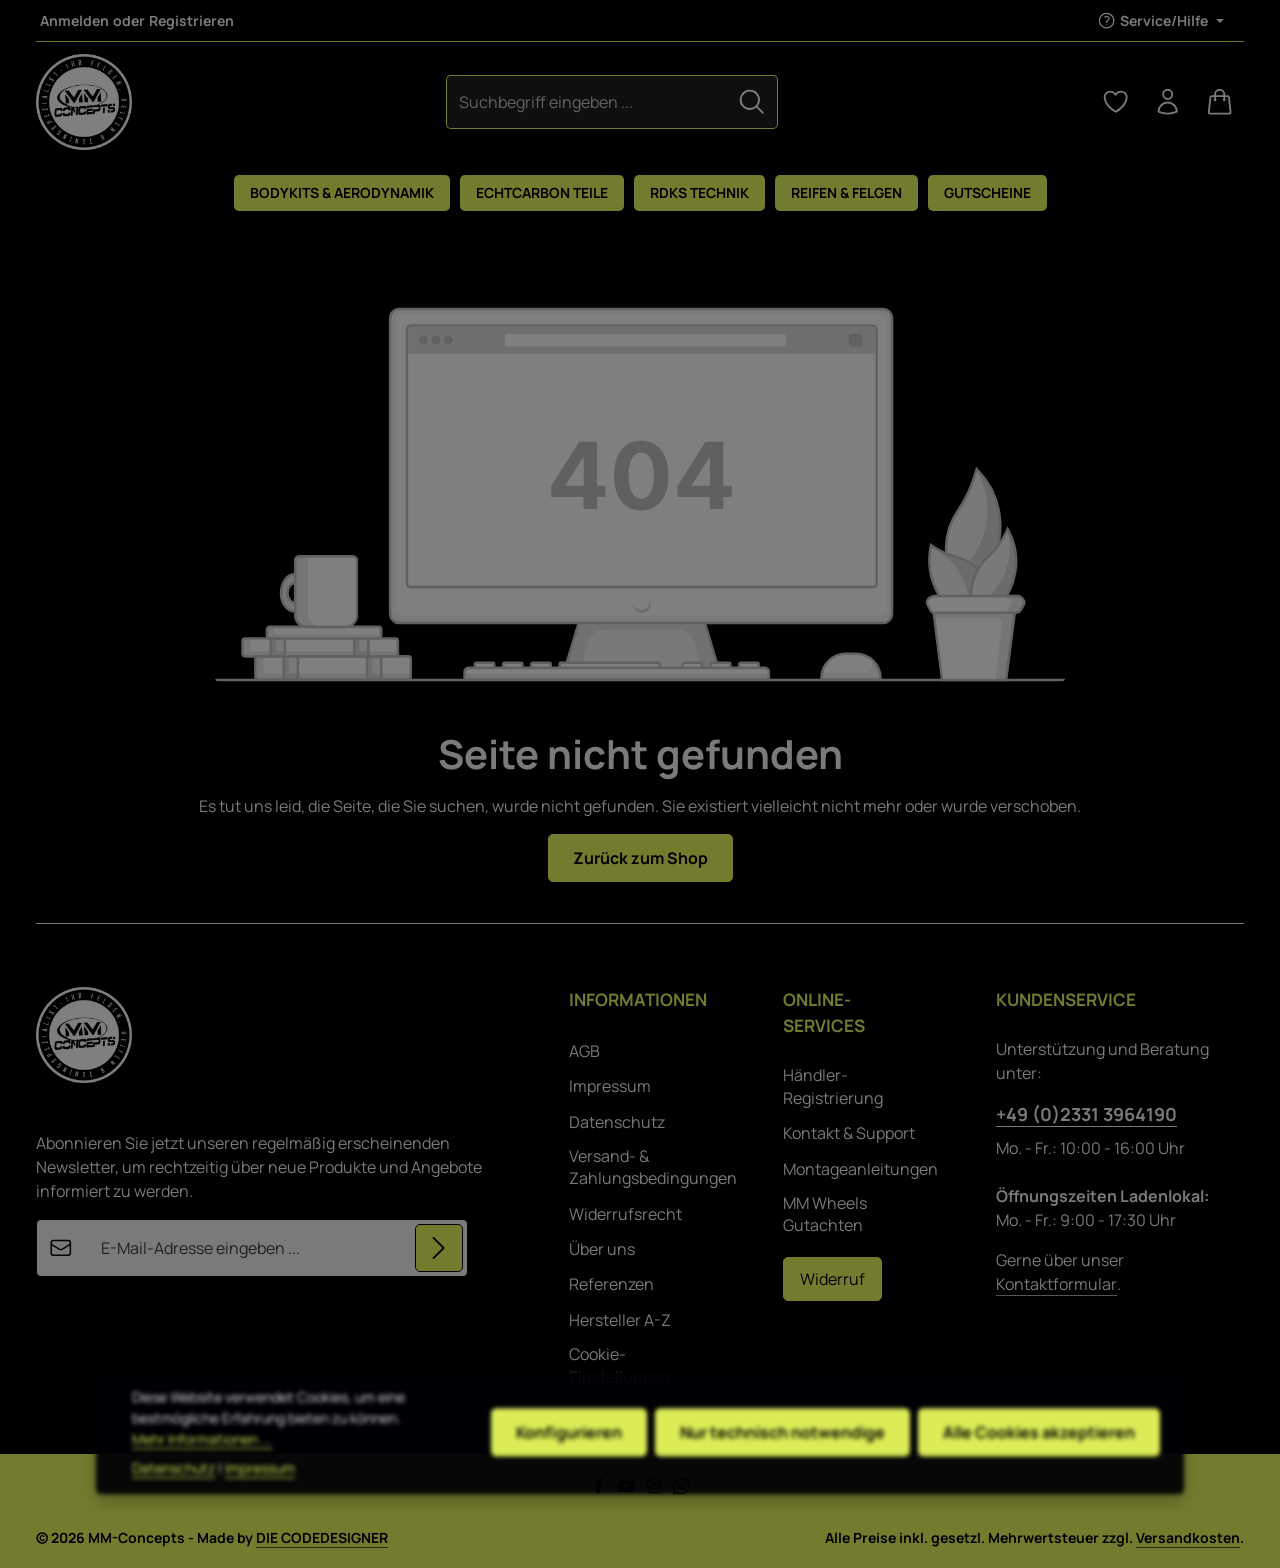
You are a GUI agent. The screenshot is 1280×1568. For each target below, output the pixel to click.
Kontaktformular (1056, 1284)
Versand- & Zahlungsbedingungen (653, 1167)
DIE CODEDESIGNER (322, 1537)
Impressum (610, 1086)
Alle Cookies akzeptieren (1039, 1467)
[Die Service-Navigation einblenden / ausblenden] (1160, 20)
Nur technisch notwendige (782, 1467)
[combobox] (587, 101)
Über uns (602, 1249)
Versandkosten (1188, 1537)
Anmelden (74, 20)
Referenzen (611, 1284)
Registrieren (191, 20)
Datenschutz (617, 1122)
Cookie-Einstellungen (620, 1365)
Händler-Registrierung (833, 1086)
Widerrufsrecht (625, 1214)
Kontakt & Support (849, 1133)
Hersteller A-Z (620, 1320)
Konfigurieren (569, 1467)
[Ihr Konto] (1168, 102)
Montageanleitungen (860, 1169)
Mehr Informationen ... (202, 1473)
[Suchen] (752, 101)
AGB (584, 1051)
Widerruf (832, 1279)
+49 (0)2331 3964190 (1086, 1114)
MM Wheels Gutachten (825, 1214)
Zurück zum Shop (640, 858)
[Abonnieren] (439, 1248)
